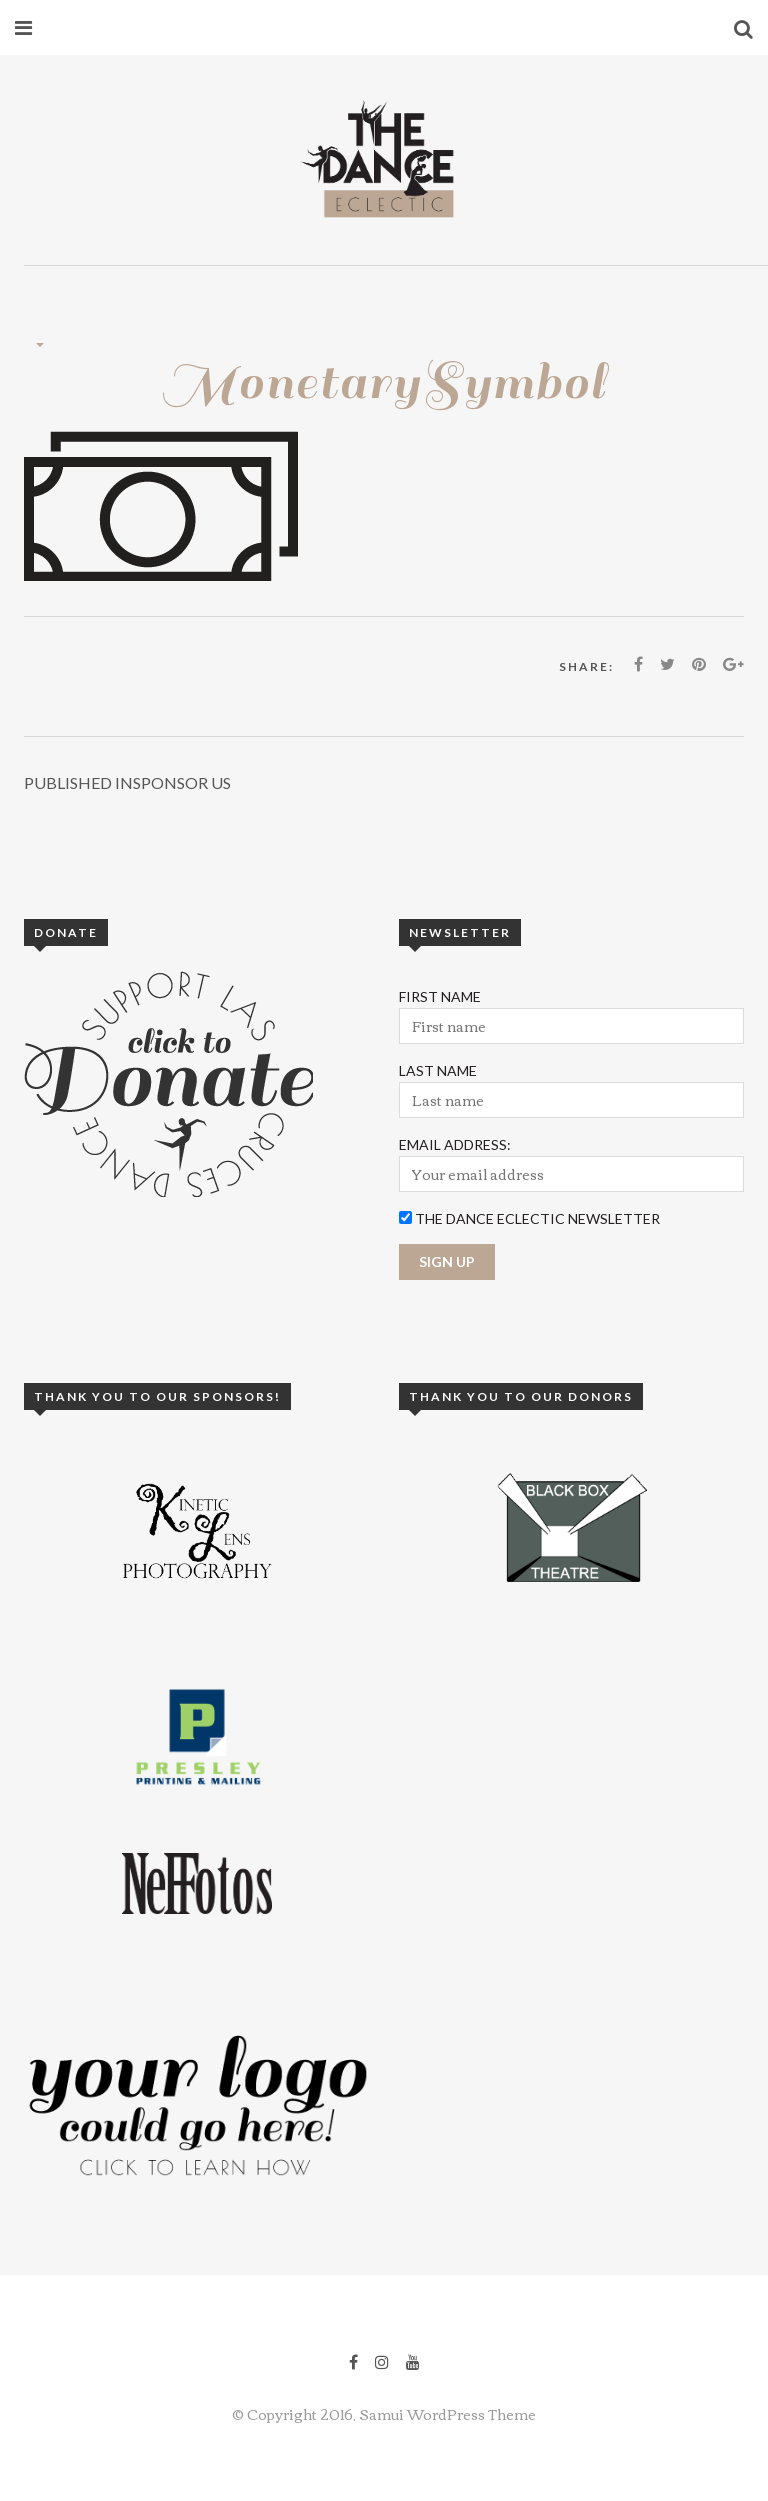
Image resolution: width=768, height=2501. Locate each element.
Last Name (438, 1070)
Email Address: (455, 1144)
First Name (440, 996)
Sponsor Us (127, 782)
